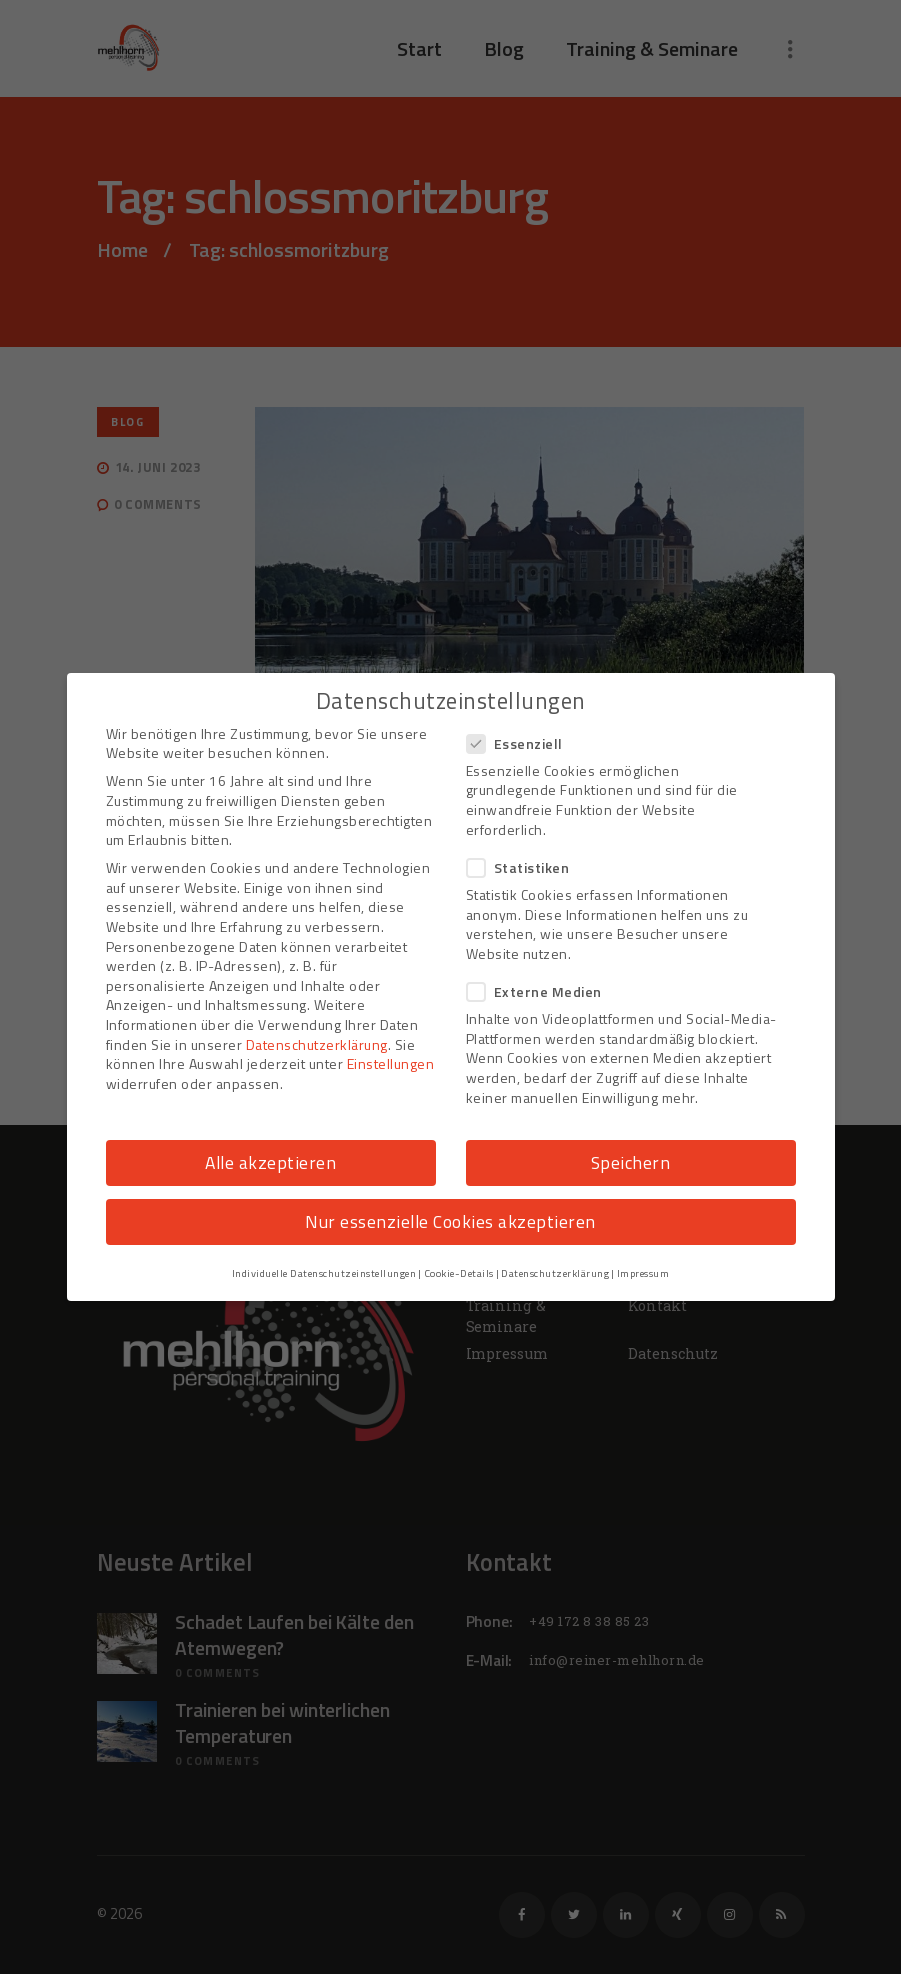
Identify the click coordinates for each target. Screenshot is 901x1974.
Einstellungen (391, 1063)
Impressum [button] (643, 1273)
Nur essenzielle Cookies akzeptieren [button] (450, 1221)
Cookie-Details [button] (459, 1273)
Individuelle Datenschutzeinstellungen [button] (324, 1273)
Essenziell (521, 743)
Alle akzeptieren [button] (270, 1162)
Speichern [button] (631, 1162)
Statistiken (524, 867)
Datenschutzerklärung (317, 1044)
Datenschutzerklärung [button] (555, 1273)
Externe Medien (540, 991)
